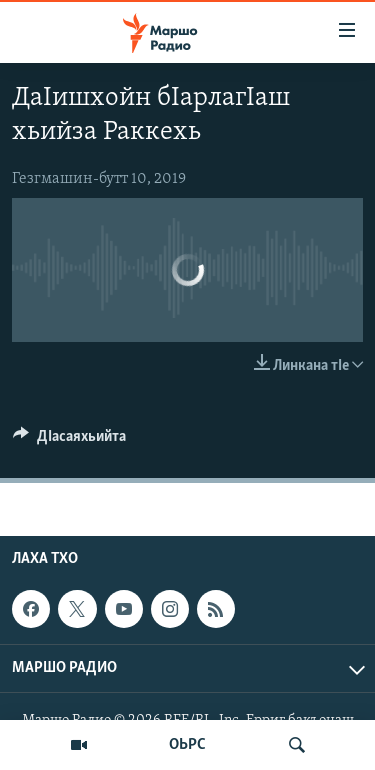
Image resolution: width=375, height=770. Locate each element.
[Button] (69, 441)
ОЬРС (187, 745)
